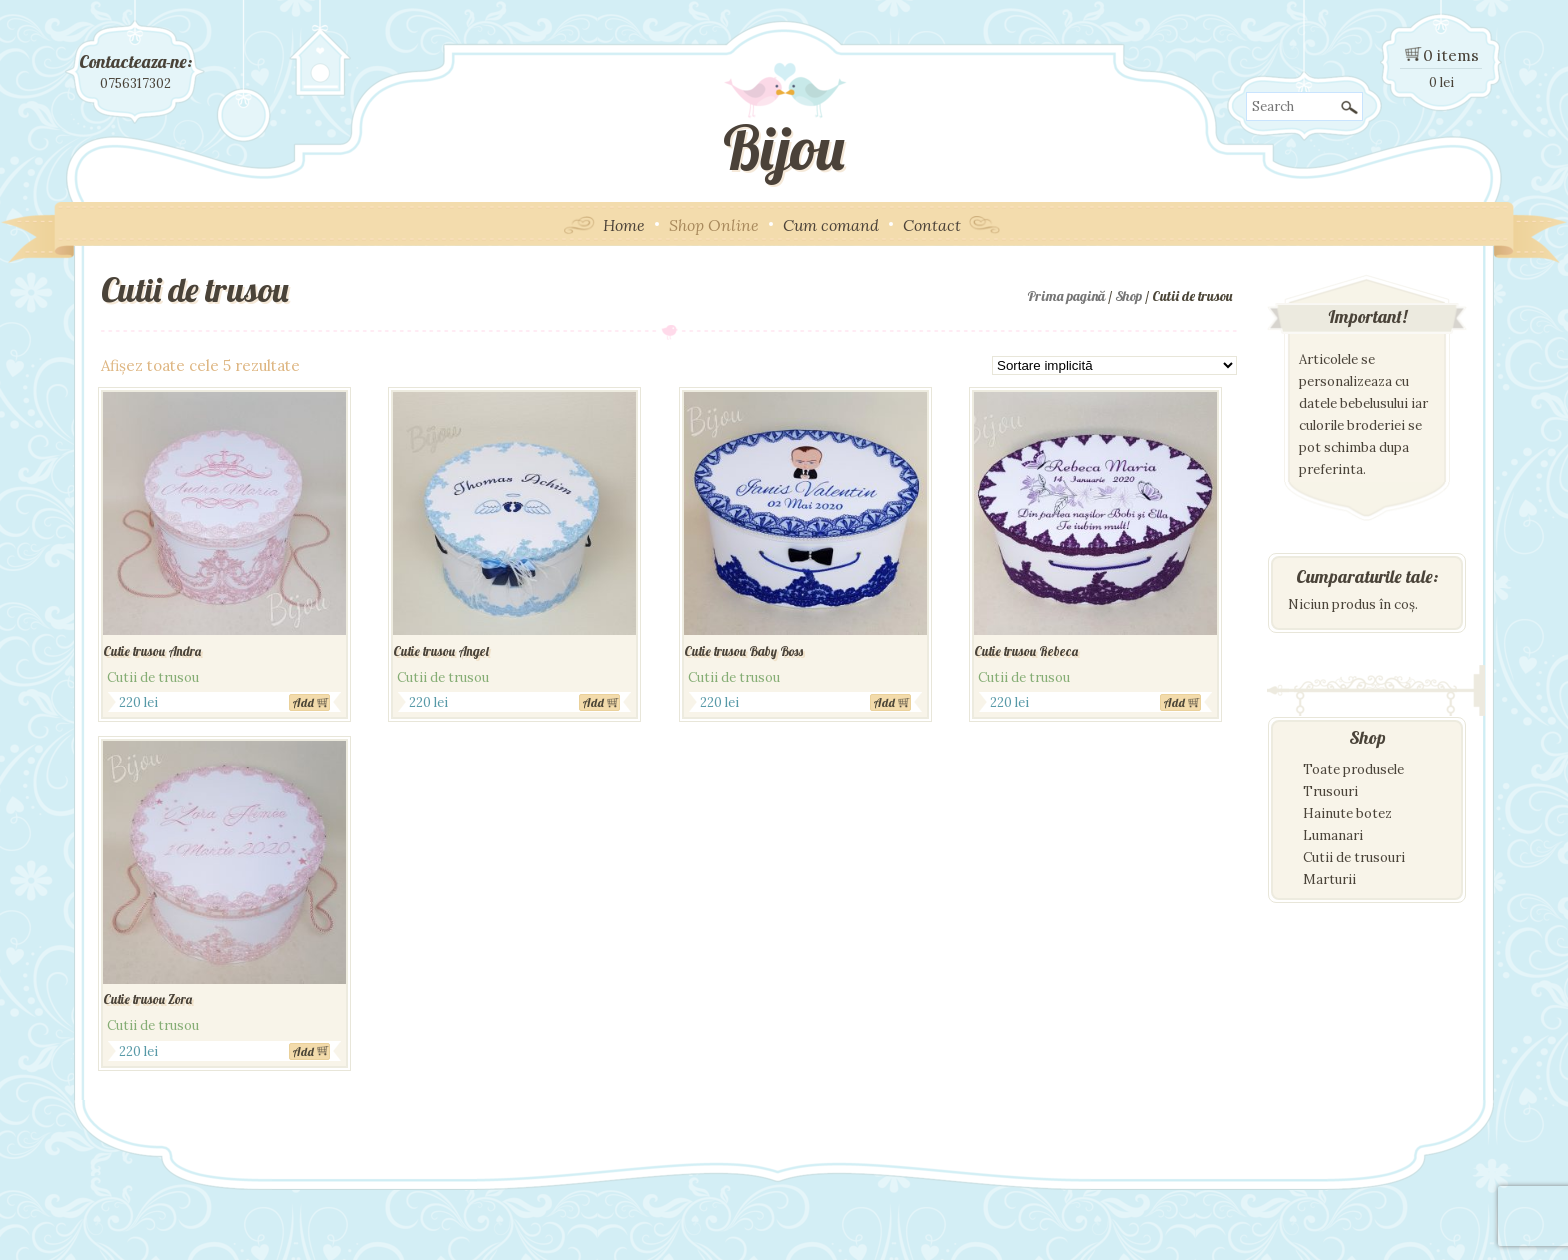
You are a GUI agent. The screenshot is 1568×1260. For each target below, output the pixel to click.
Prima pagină (1066, 296)
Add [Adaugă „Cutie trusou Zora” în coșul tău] (303, 1051)
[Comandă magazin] (1114, 365)
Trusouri (1330, 791)
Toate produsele (1353, 769)
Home (624, 225)
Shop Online (714, 225)
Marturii (1329, 879)
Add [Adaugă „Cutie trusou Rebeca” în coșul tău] (1174, 702)
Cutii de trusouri (1354, 857)
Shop (1128, 296)
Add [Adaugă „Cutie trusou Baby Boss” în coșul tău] (884, 702)
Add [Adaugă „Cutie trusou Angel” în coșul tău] (593, 702)
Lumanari (1333, 835)
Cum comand (831, 225)
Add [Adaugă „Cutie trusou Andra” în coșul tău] (303, 702)
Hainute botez (1347, 813)
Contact (932, 225)
